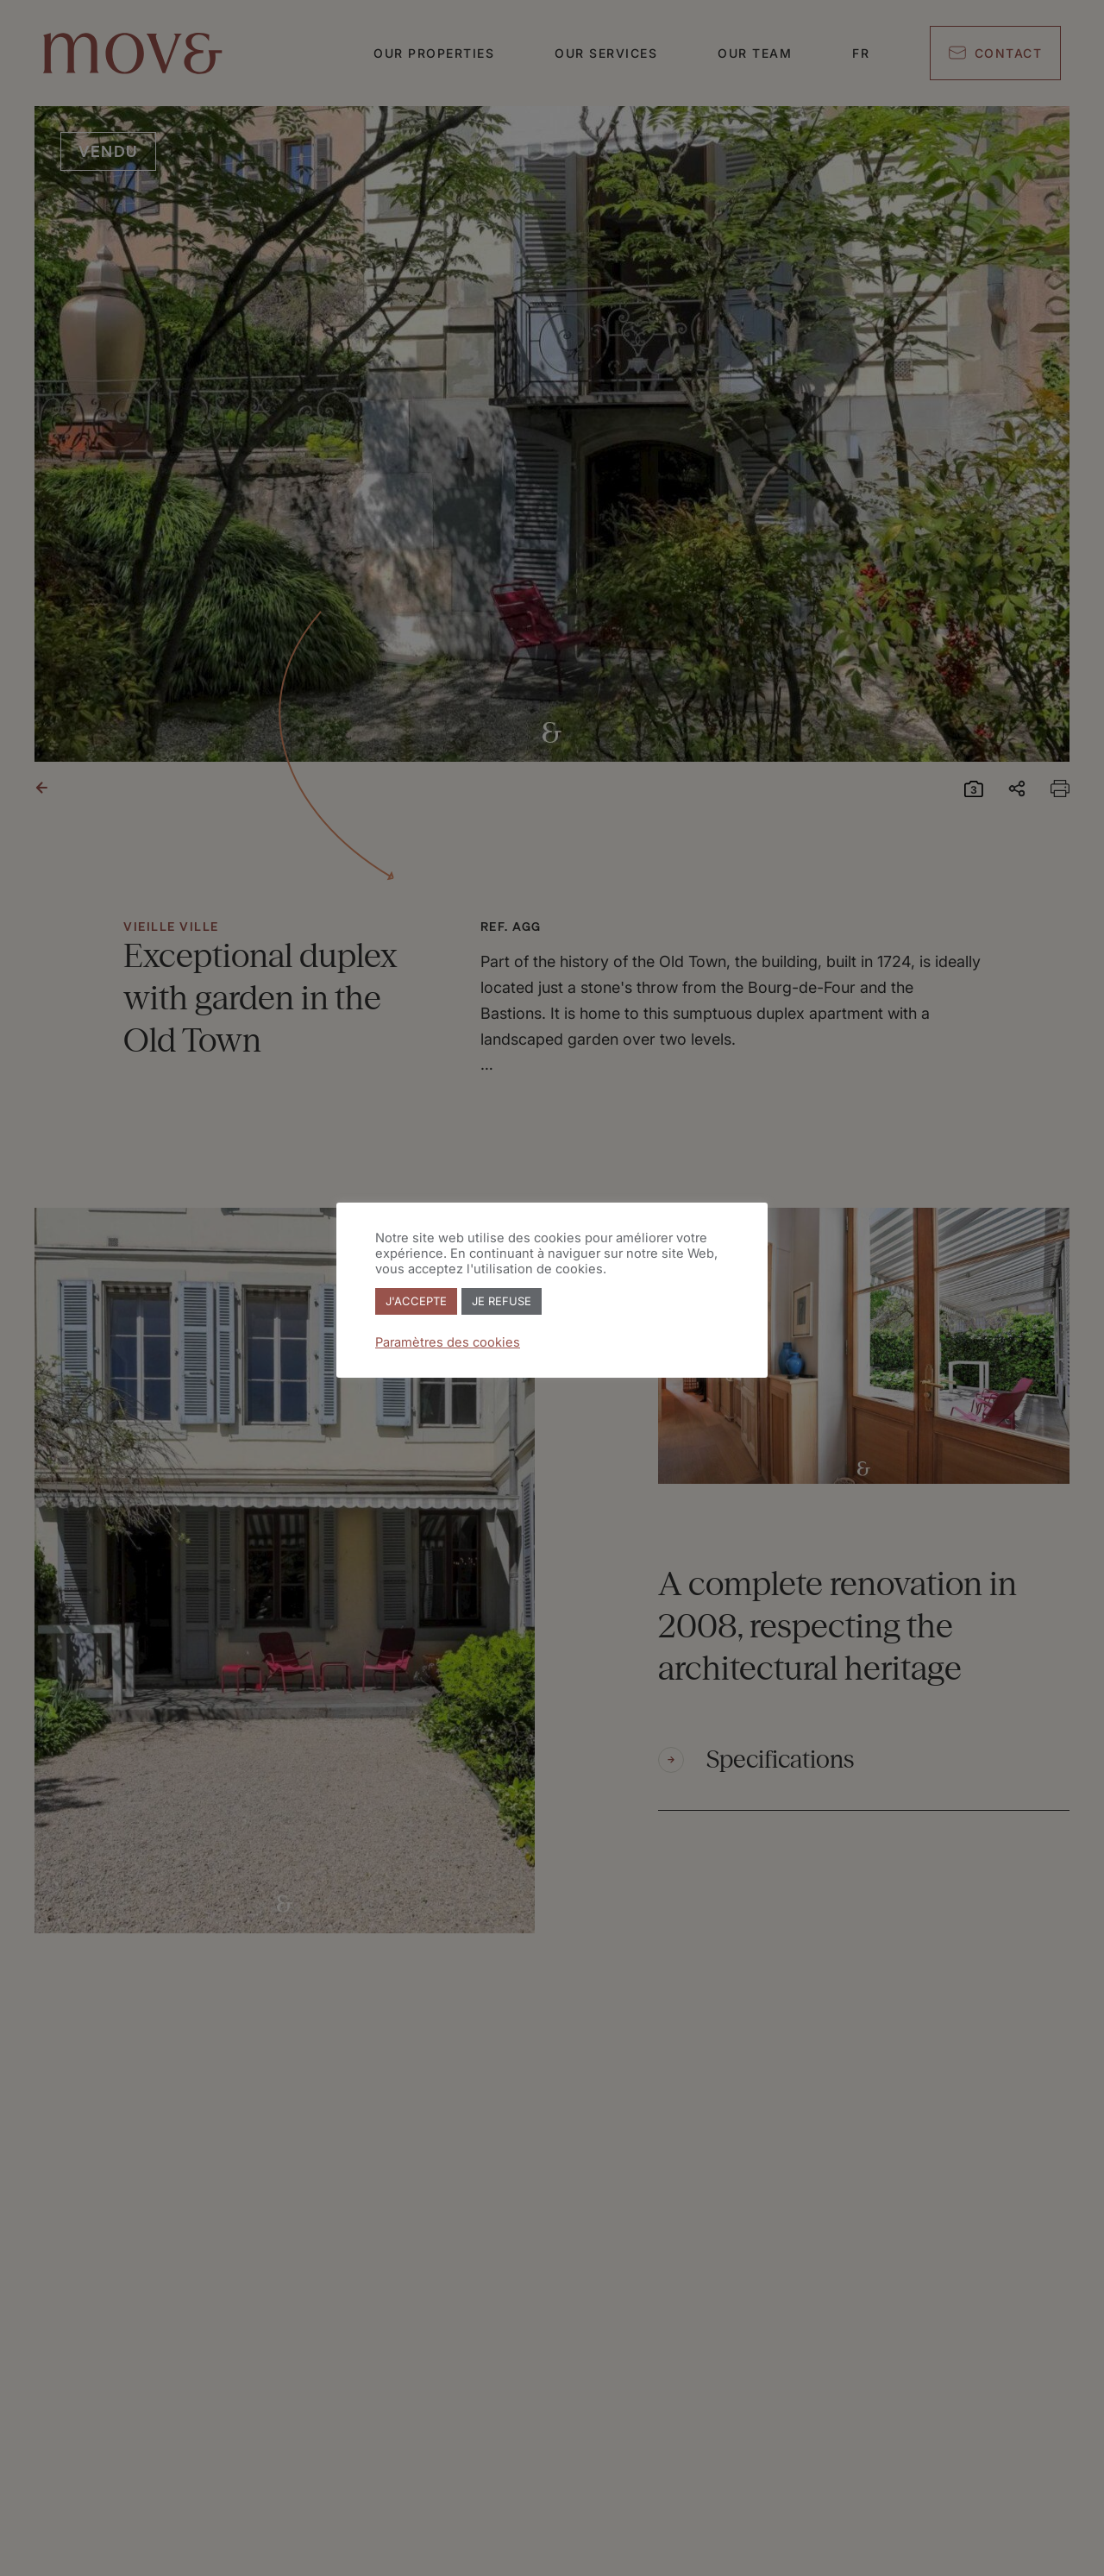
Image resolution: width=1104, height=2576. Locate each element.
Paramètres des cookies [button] (447, 1342)
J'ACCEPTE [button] (416, 1301)
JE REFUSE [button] (501, 1301)
